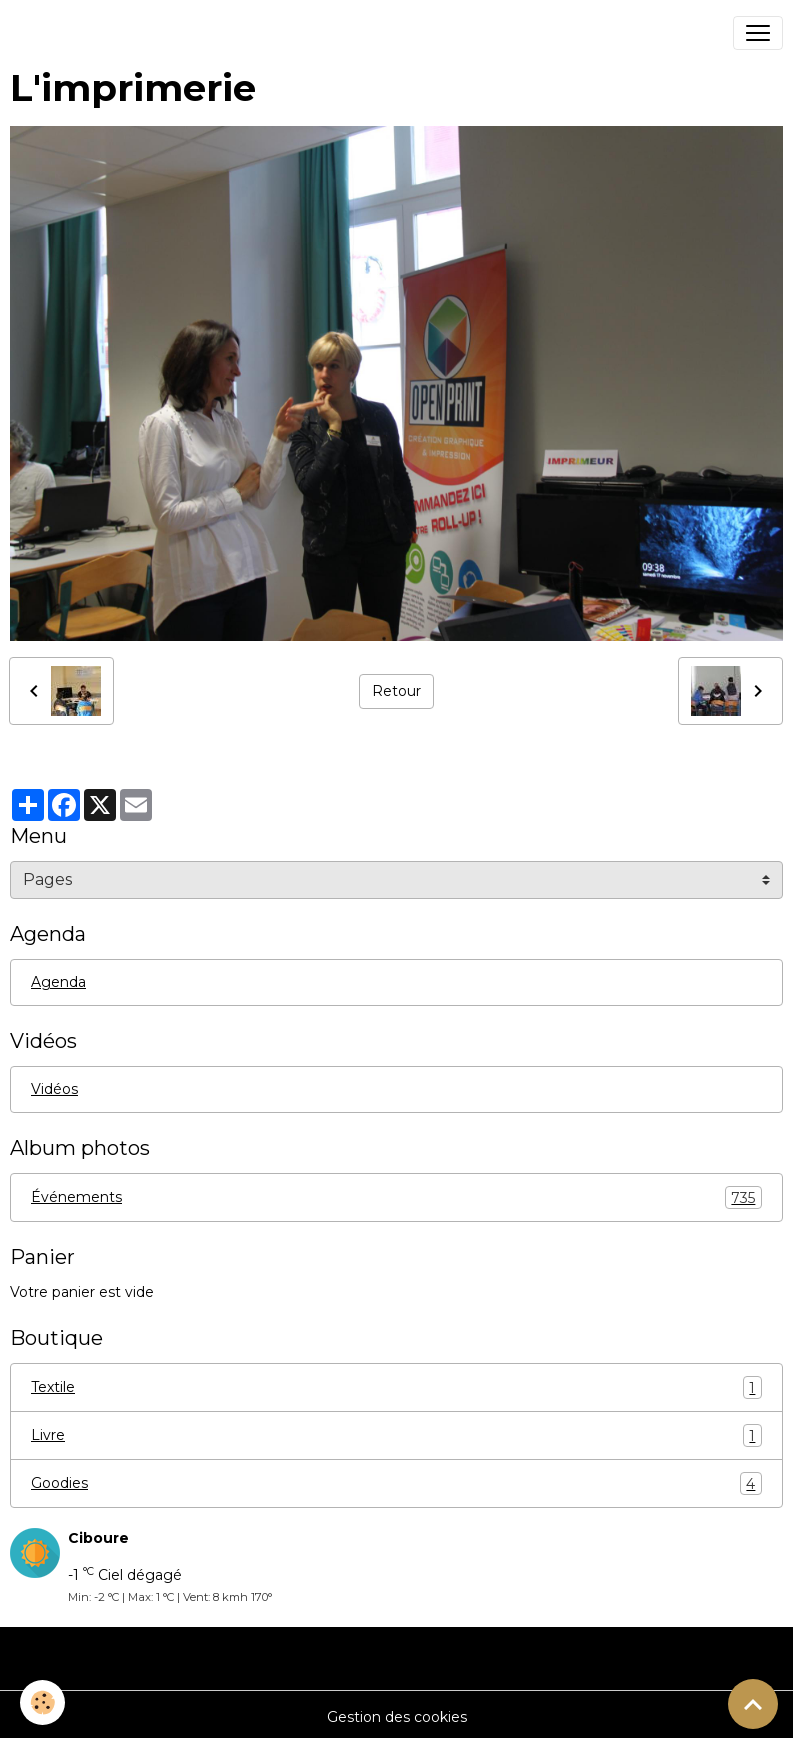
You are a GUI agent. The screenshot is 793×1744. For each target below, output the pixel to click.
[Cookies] (42, 1702)
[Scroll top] (753, 1704)
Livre (396, 1435)
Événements (396, 1197)
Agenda (58, 982)
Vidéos (54, 1089)
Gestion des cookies (397, 1717)
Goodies (396, 1483)
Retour (396, 691)
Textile (396, 1387)
